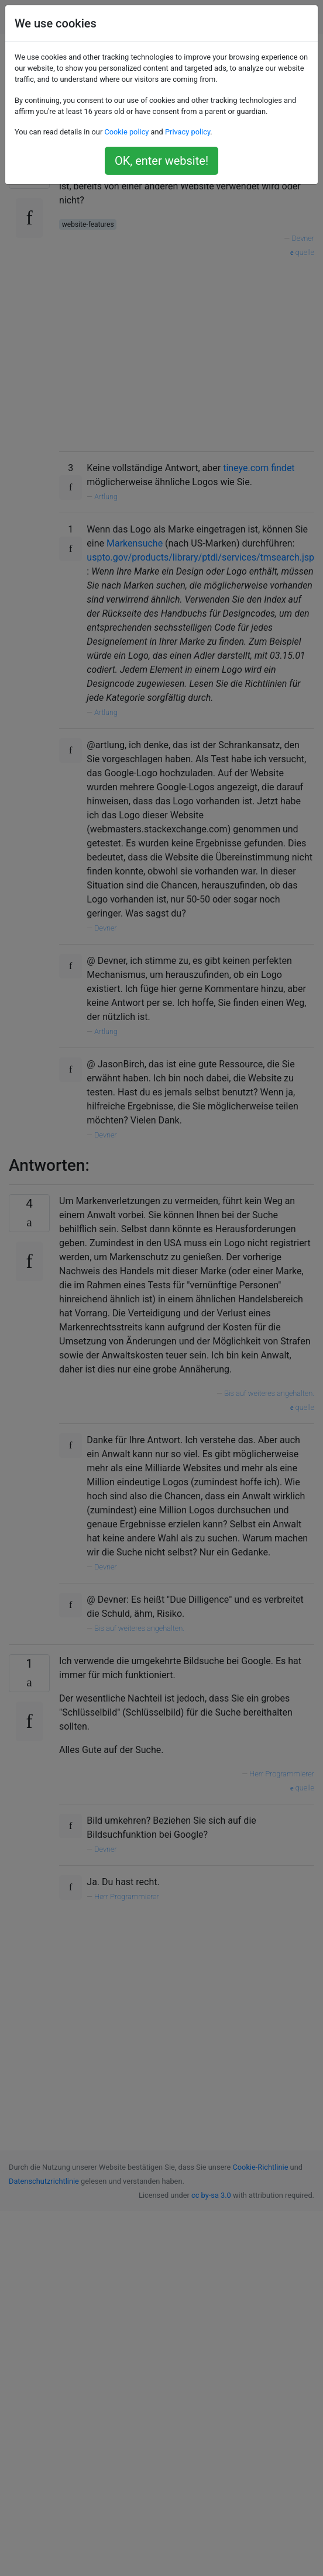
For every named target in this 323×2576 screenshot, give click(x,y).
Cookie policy (126, 131)
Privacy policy (187, 131)
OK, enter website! (161, 161)
